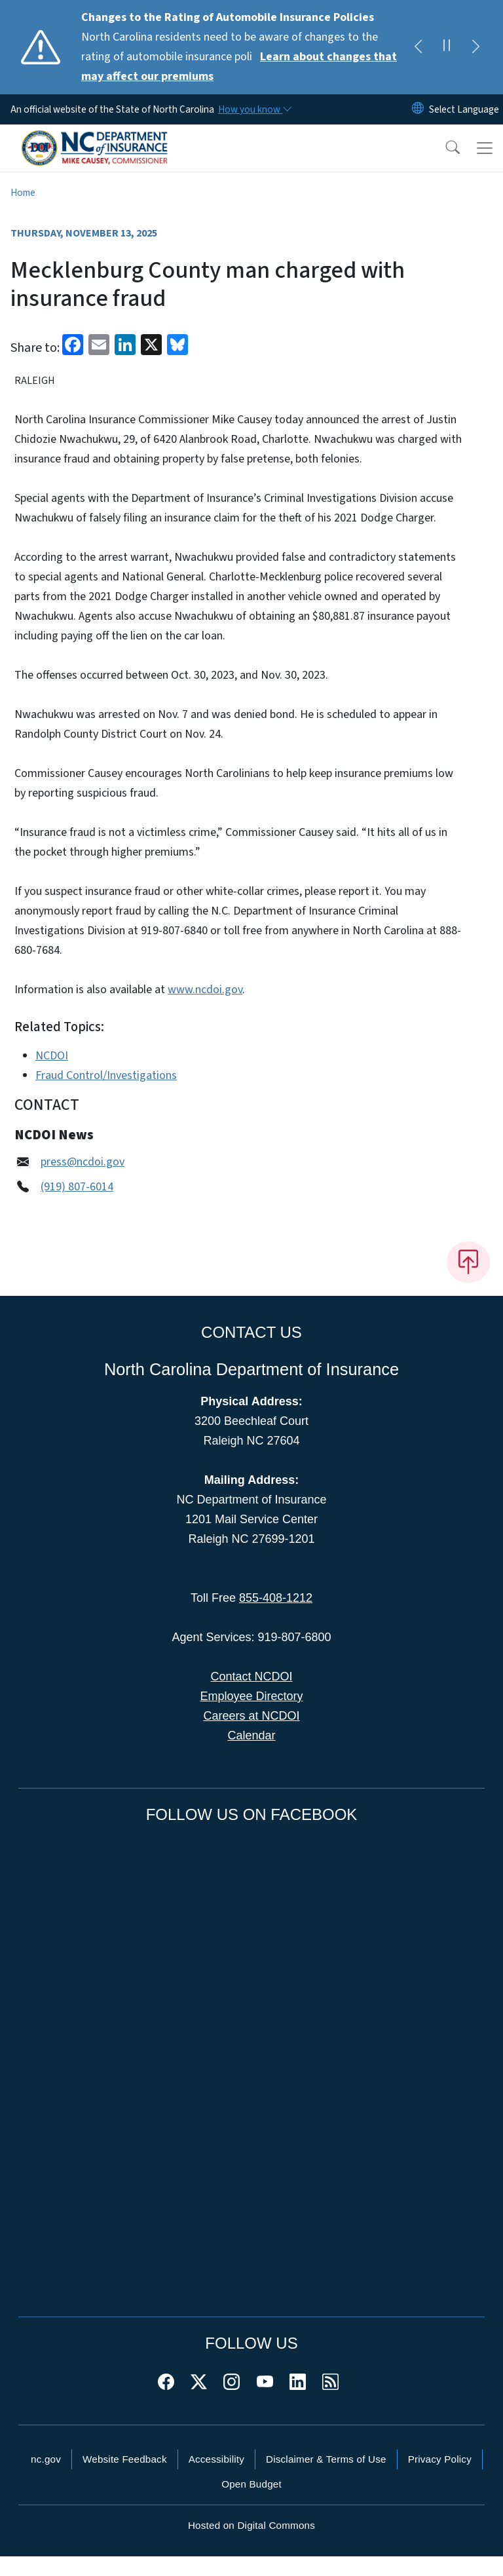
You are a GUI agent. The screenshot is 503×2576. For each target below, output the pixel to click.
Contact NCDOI (251, 1676)
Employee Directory (251, 1696)
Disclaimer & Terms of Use (326, 2459)
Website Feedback (125, 2459)
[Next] (475, 47)
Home (22, 192)
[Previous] (417, 47)
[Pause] (446, 47)
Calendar (251, 1735)
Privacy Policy (440, 2459)
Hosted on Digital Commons (251, 2525)
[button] (444, 148)
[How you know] (254, 109)
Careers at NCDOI (251, 1715)
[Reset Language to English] (418, 109)
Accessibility (216, 2459)
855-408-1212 (275, 1597)
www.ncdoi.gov (205, 989)
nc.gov (46, 2459)
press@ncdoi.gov (82, 1162)
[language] (464, 109)
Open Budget (251, 2484)
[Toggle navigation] (484, 148)
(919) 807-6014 (77, 1187)
